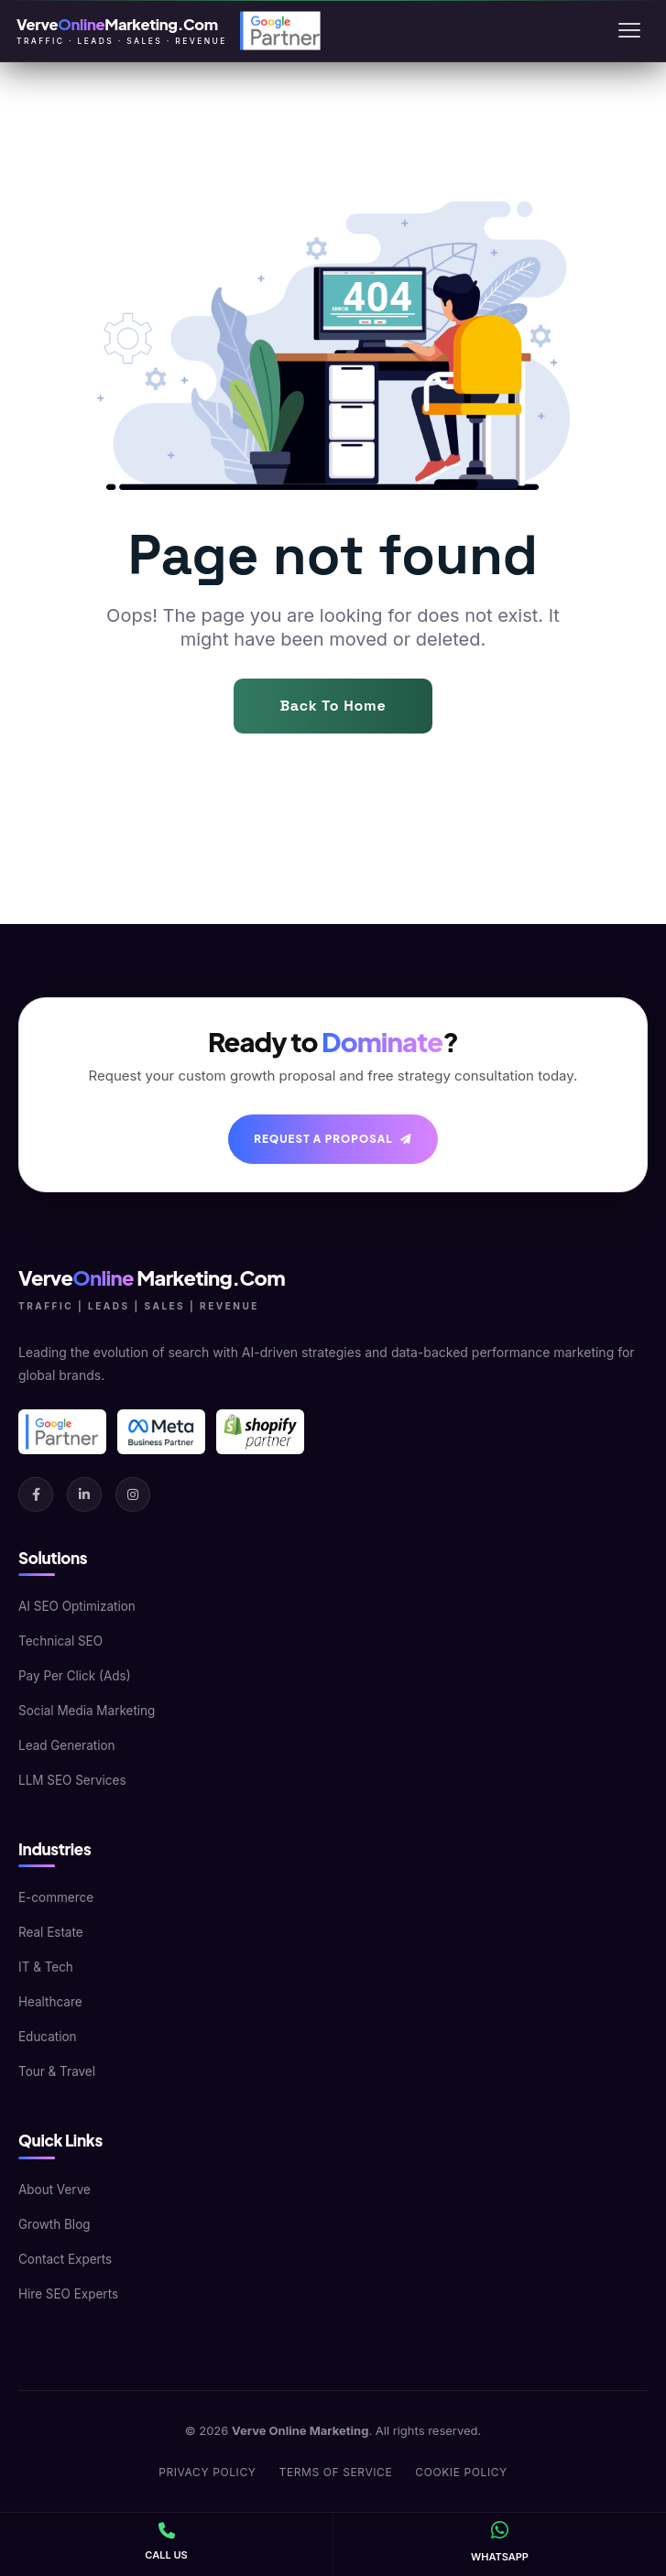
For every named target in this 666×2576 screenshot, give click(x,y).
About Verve (54, 2189)
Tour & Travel (56, 2071)
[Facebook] (35, 1494)
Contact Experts (65, 2259)
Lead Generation (66, 1745)
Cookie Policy (461, 2472)
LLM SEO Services (72, 1780)
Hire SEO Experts (68, 2294)
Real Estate (50, 1932)
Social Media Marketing (86, 1710)
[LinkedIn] (84, 1494)
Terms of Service (336, 2472)
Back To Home (332, 705)
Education (47, 2036)
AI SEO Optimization (77, 1606)
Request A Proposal (333, 1139)
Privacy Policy (207, 2472)
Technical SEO (60, 1641)
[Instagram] (132, 1494)
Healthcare (50, 2001)
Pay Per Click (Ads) (74, 1675)
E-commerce (55, 1897)
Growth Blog (54, 2224)
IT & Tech (45, 1967)
